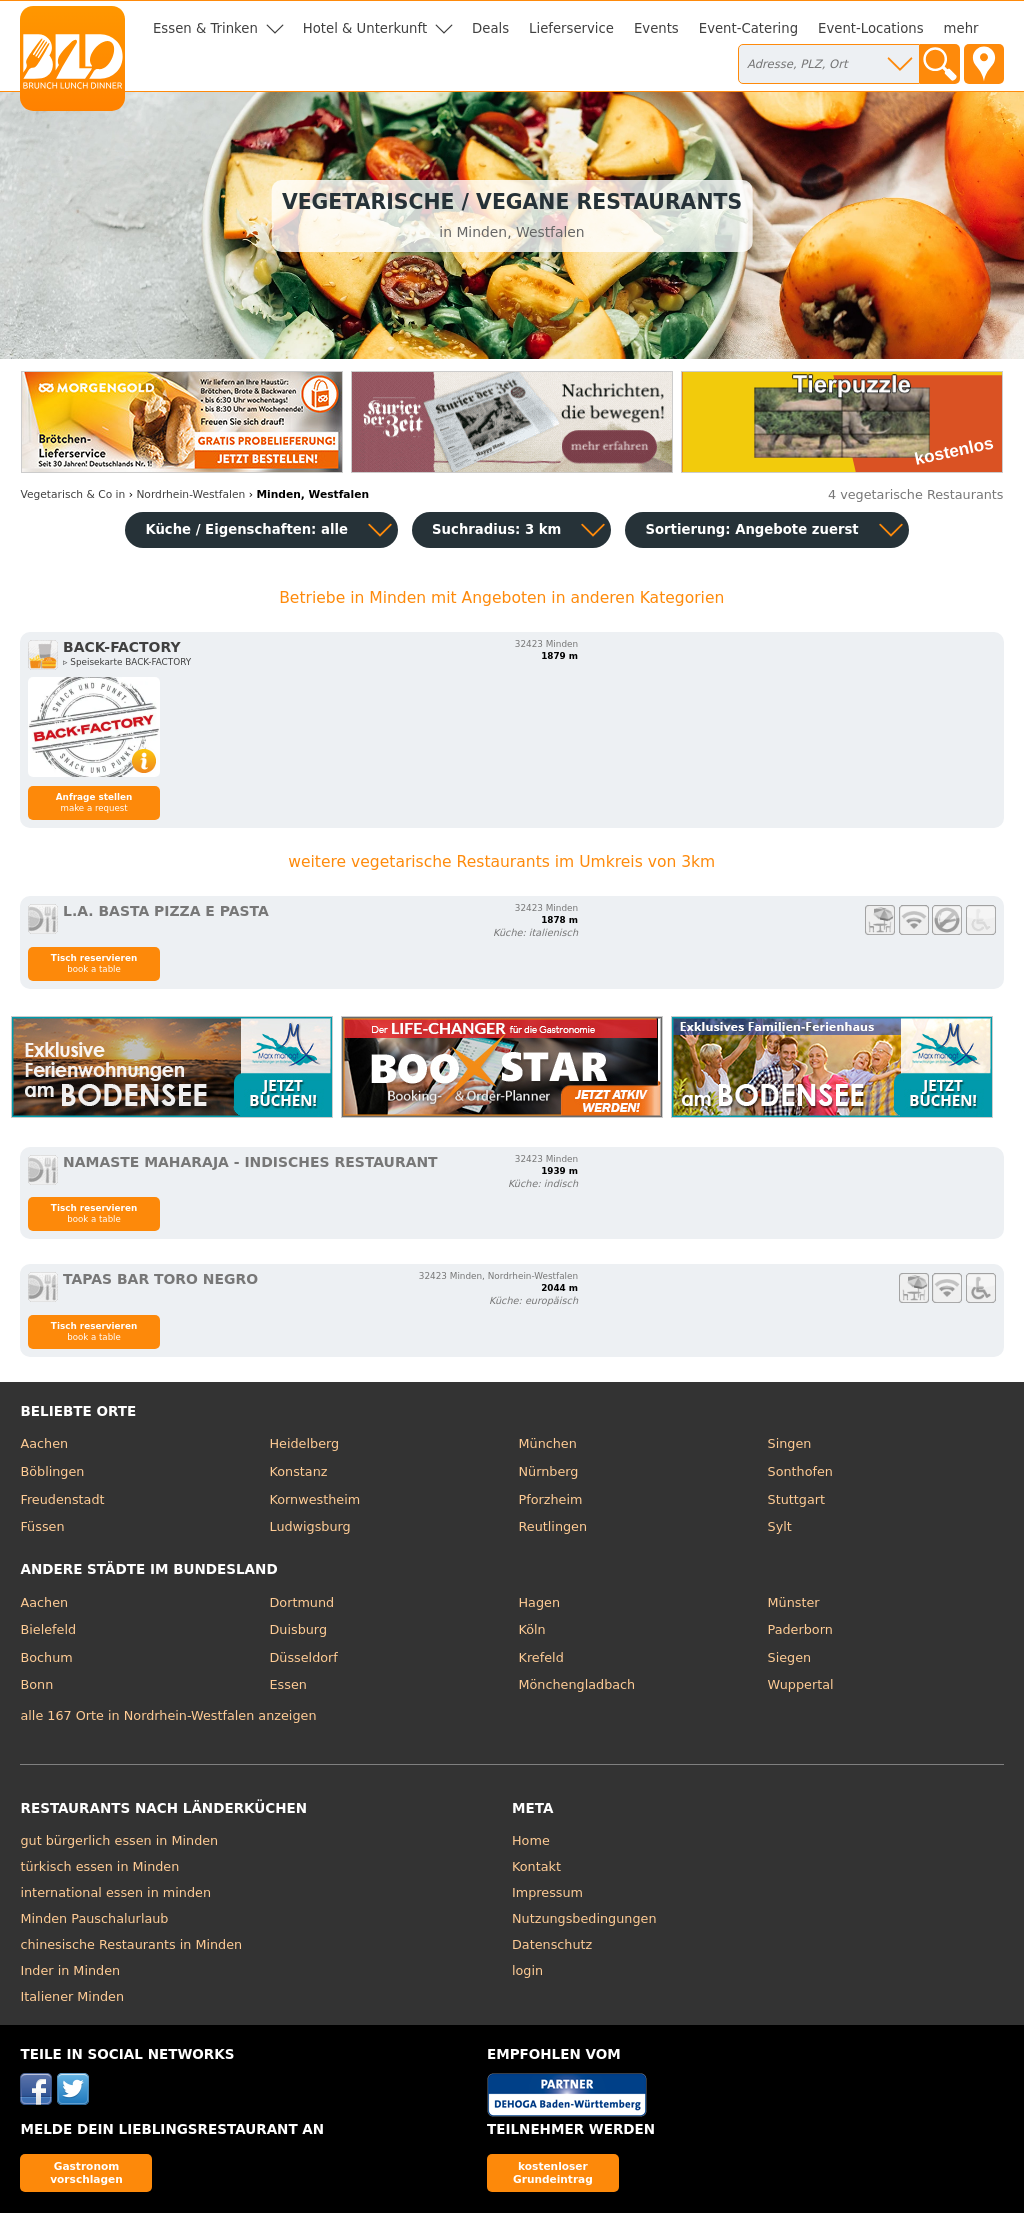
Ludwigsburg (309, 1526)
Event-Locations (871, 28)
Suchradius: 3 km (496, 529)
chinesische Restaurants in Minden (131, 1944)
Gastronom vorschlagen (86, 2172)
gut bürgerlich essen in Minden (119, 1840)
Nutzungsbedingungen (584, 1918)
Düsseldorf (303, 1657)
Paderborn (800, 1629)
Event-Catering (748, 28)
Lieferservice (571, 28)
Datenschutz (552, 1944)
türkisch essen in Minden (99, 1866)
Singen (790, 1443)
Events (656, 28)
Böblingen (52, 1471)
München (548, 1443)
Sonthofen (800, 1471)
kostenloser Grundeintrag (553, 2172)
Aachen (44, 1443)
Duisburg (298, 1629)
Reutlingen (553, 1526)
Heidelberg (304, 1443)
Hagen (540, 1602)
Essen (287, 1684)
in (72, 494)
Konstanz (298, 1471)
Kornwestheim (314, 1499)
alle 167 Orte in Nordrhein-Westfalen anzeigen (168, 1715)
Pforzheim (551, 1499)
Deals (490, 28)
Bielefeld (48, 1629)
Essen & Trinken (205, 28)
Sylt (780, 1526)
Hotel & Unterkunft (365, 28)
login (527, 1970)
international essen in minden (115, 1892)
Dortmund (301, 1602)
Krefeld (541, 1657)
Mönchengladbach (577, 1684)
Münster (794, 1602)
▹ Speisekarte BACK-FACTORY (127, 662)
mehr (961, 28)
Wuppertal (801, 1684)
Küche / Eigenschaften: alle (246, 529)
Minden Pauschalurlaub (94, 1918)
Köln (532, 1629)
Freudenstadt (62, 1499)
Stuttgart (796, 1499)
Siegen (790, 1657)
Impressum (547, 1892)
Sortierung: (751, 529)
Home (531, 1840)
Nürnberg (549, 1471)
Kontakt (536, 1866)
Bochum (46, 1657)
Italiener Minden (72, 1996)
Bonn (36, 1684)
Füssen (42, 1526)
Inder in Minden (70, 1970)
